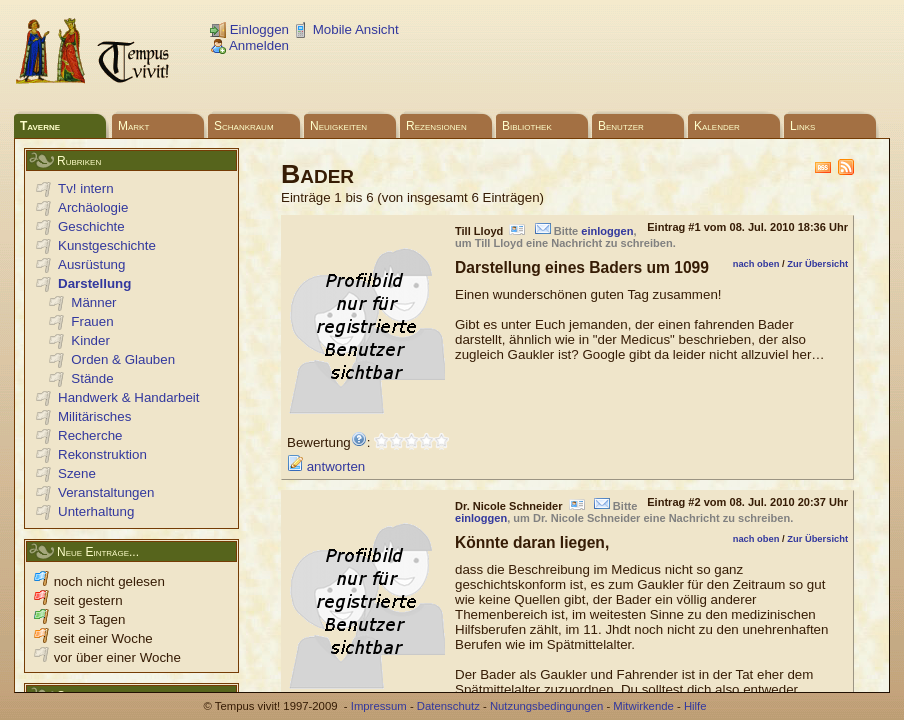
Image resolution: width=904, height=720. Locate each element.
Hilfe (695, 706)
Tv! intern (86, 188)
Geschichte (91, 226)
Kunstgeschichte (107, 245)
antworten (326, 466)
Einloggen (249, 29)
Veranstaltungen (106, 492)
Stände (92, 378)
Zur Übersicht (817, 264)
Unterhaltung (96, 511)
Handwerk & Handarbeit (129, 397)
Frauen (92, 321)
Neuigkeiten (338, 126)
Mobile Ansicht (346, 29)
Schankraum (244, 126)
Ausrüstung (91, 264)
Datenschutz (448, 706)
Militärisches (94, 416)
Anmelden (249, 45)
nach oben (756, 264)
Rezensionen (436, 126)
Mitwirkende (643, 706)
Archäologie (93, 207)
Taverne (40, 126)
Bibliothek (527, 126)
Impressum (379, 706)
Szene (77, 473)
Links (802, 126)
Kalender (717, 126)
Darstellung (94, 283)
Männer (93, 302)
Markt (133, 126)
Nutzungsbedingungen (546, 706)
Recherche (90, 435)
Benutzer (621, 126)
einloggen (607, 231)
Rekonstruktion (102, 454)
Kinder (90, 340)
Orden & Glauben (123, 359)
